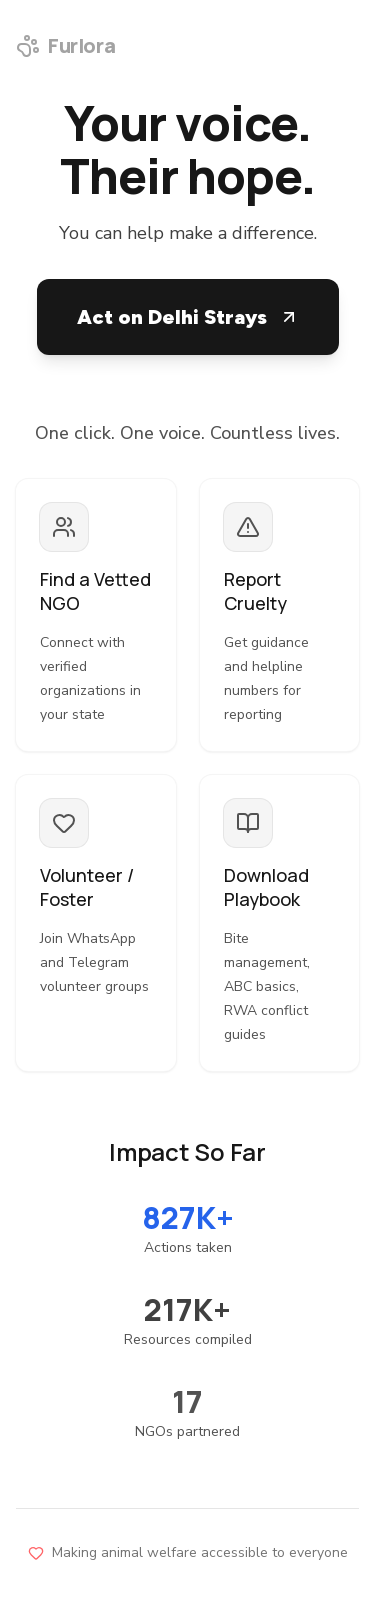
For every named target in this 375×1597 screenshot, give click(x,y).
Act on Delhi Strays (188, 317)
